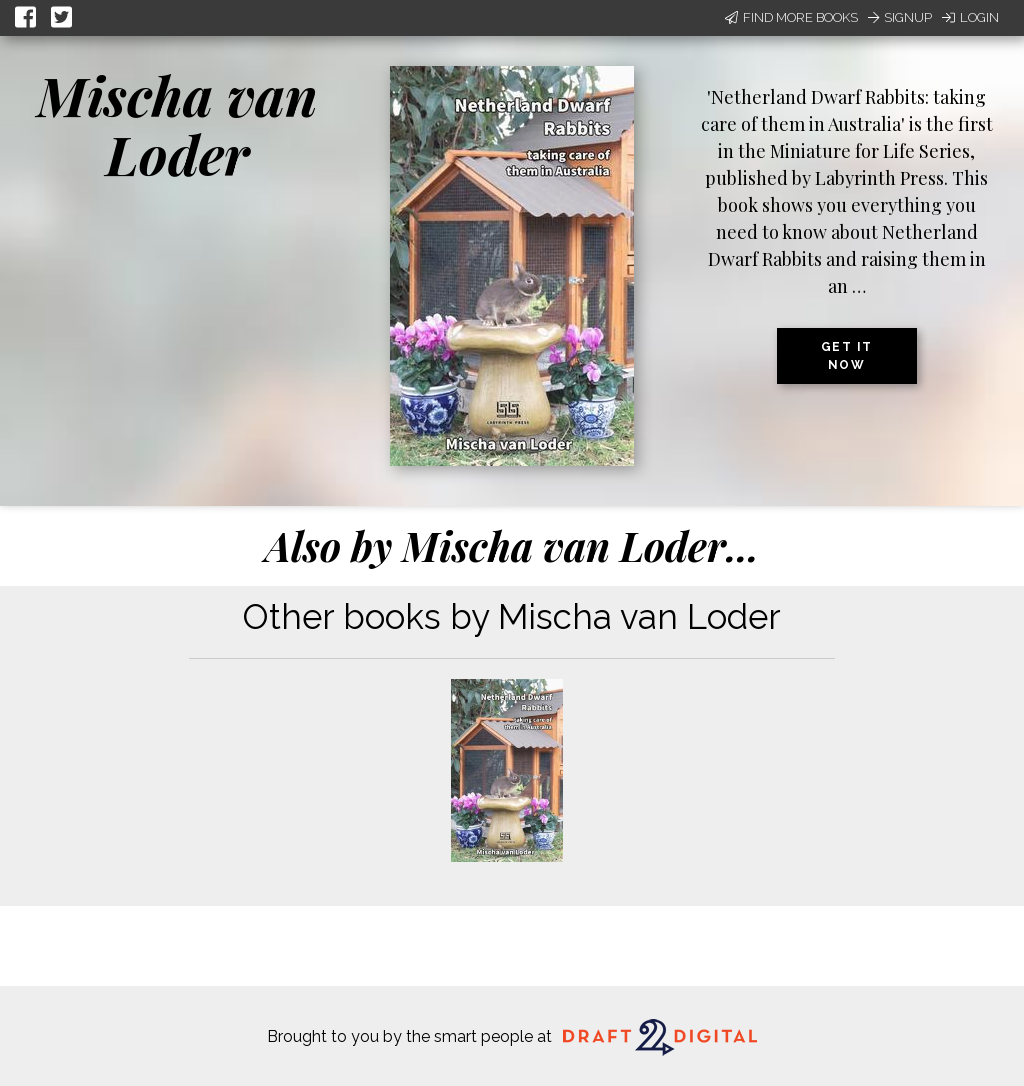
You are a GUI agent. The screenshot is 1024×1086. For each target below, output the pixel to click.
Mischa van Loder (177, 124)
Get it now (847, 356)
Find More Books (791, 17)
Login (970, 17)
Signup (900, 17)
